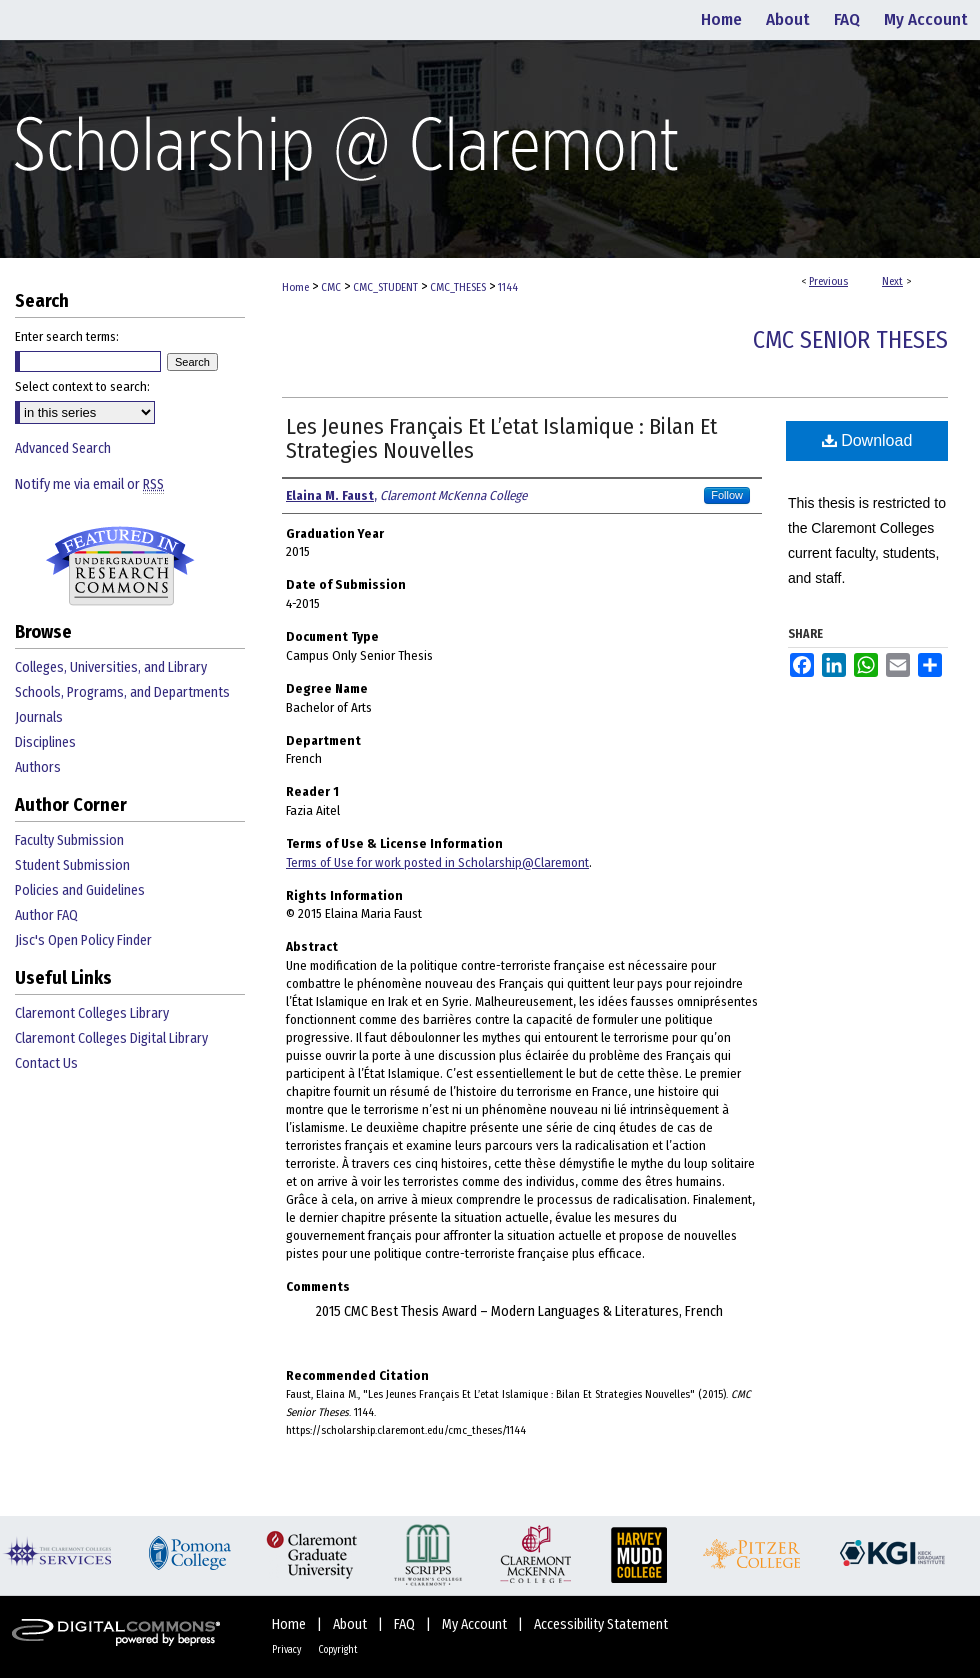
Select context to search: (82, 386)
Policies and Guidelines (80, 890)
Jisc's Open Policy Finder (83, 940)
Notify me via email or (89, 484)
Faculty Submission (69, 840)
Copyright (338, 1650)
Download (867, 440)
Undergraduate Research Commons (120, 566)
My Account (476, 1624)
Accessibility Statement (601, 1624)
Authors (38, 767)
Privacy (287, 1650)
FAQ (406, 1624)
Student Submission (72, 865)
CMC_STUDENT (385, 287)
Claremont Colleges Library (92, 1013)
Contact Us (46, 1063)
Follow (727, 495)
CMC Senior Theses (850, 340)
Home (295, 287)
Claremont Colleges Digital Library (111, 1038)
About (351, 1624)
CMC (331, 287)
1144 (508, 287)
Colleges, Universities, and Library (111, 667)
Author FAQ (46, 915)
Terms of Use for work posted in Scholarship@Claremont (437, 862)
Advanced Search (63, 448)
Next (892, 281)
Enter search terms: (67, 336)
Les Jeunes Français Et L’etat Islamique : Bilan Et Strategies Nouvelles (501, 438)
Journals (39, 717)
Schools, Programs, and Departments (122, 692)
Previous (828, 281)
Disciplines (45, 742)
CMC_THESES (458, 287)
